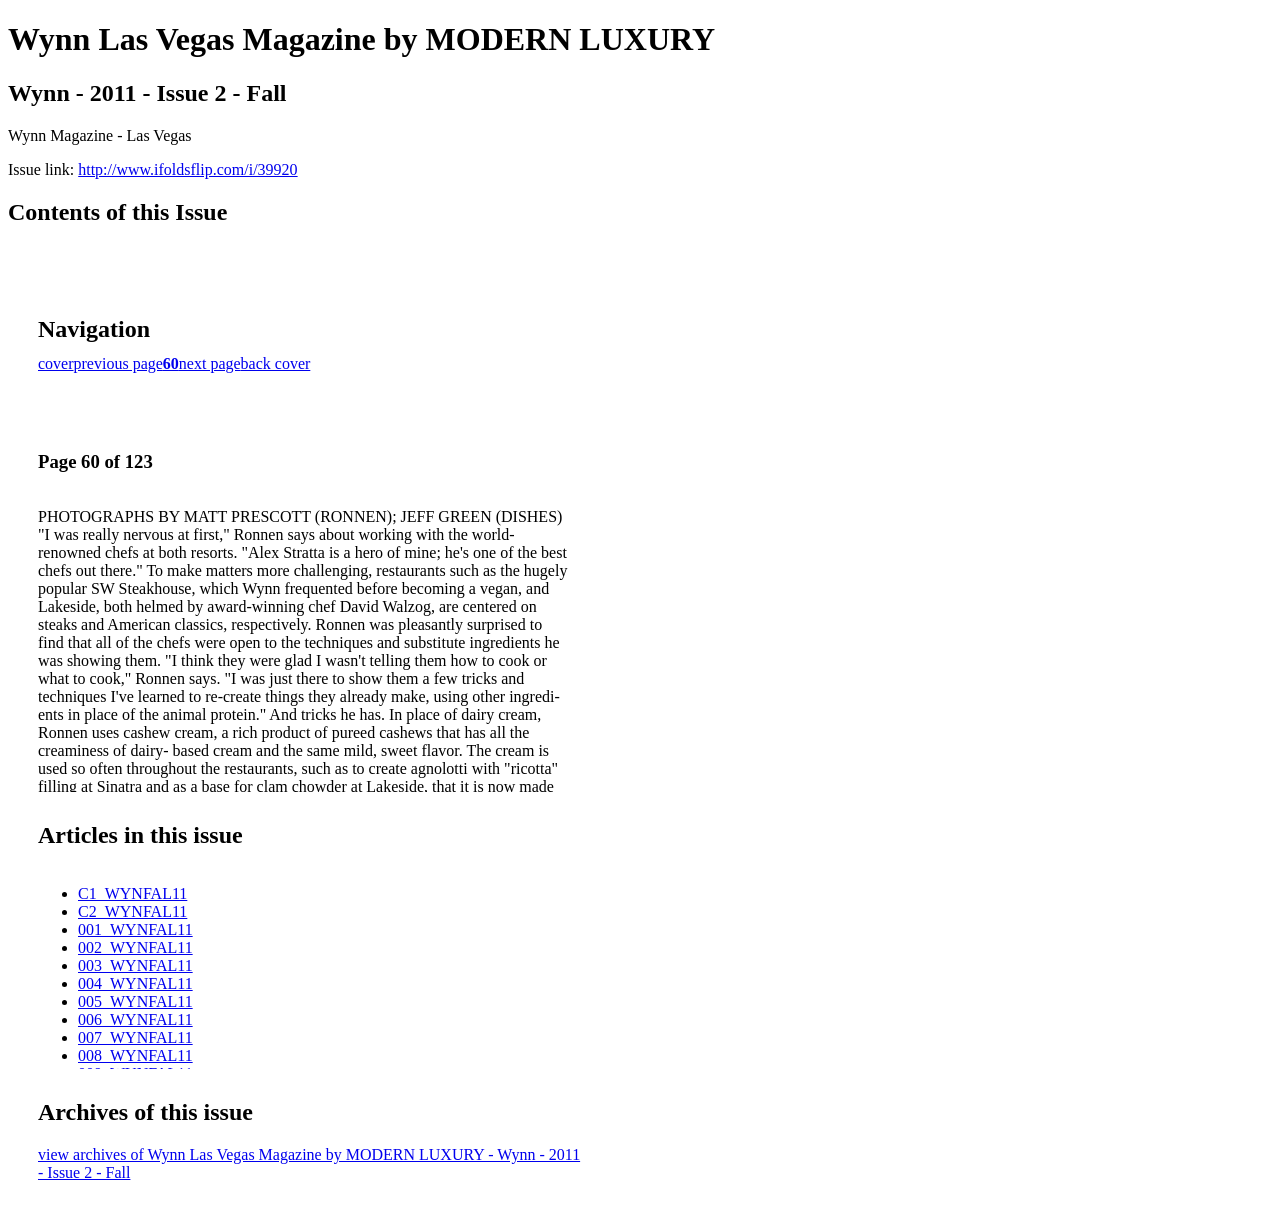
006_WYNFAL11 (135, 1019)
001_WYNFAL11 (135, 929)
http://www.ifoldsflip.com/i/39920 (187, 169)
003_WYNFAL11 (135, 965)
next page (210, 363)
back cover (276, 363)
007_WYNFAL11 (135, 1037)
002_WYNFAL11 (135, 947)
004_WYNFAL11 (135, 983)
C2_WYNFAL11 (132, 911)
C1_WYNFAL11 (132, 893)
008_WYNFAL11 (135, 1055)
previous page (118, 363)
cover (56, 363)
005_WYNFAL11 (135, 1001)
